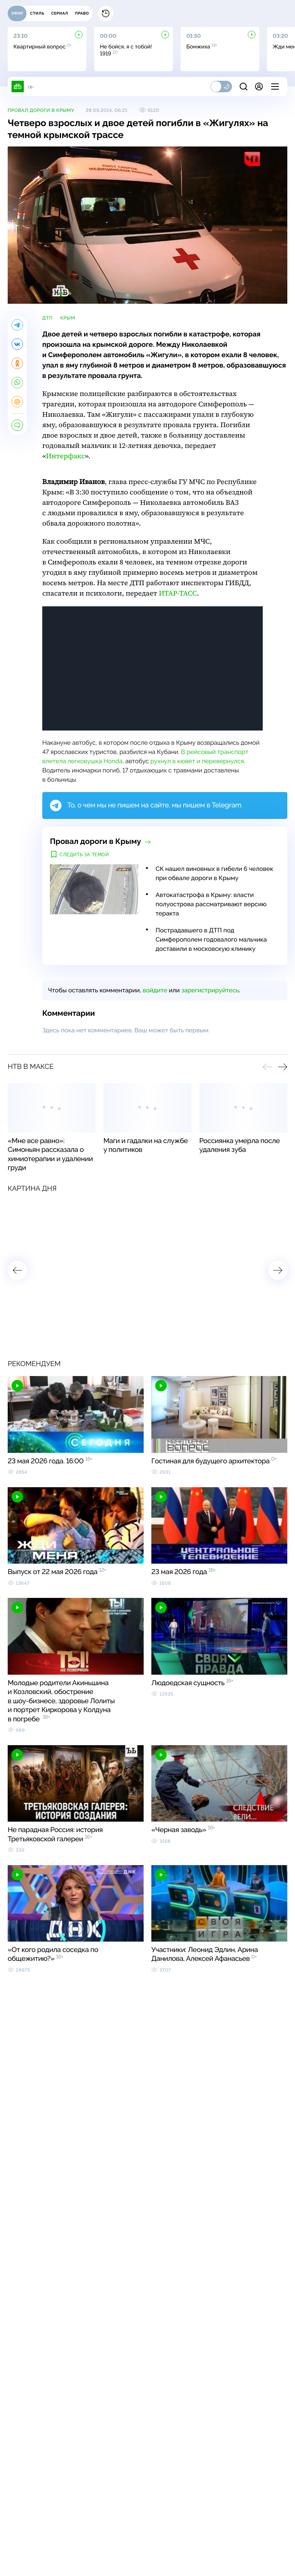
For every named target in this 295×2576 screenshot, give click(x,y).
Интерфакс (65, 456)
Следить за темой (84, 854)
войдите (155, 990)
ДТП (47, 318)
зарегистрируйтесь (210, 990)
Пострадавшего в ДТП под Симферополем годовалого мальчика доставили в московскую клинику (211, 939)
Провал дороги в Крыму (41, 110)
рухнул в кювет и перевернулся (197, 761)
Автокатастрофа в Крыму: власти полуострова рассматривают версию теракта (211, 904)
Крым (67, 318)
